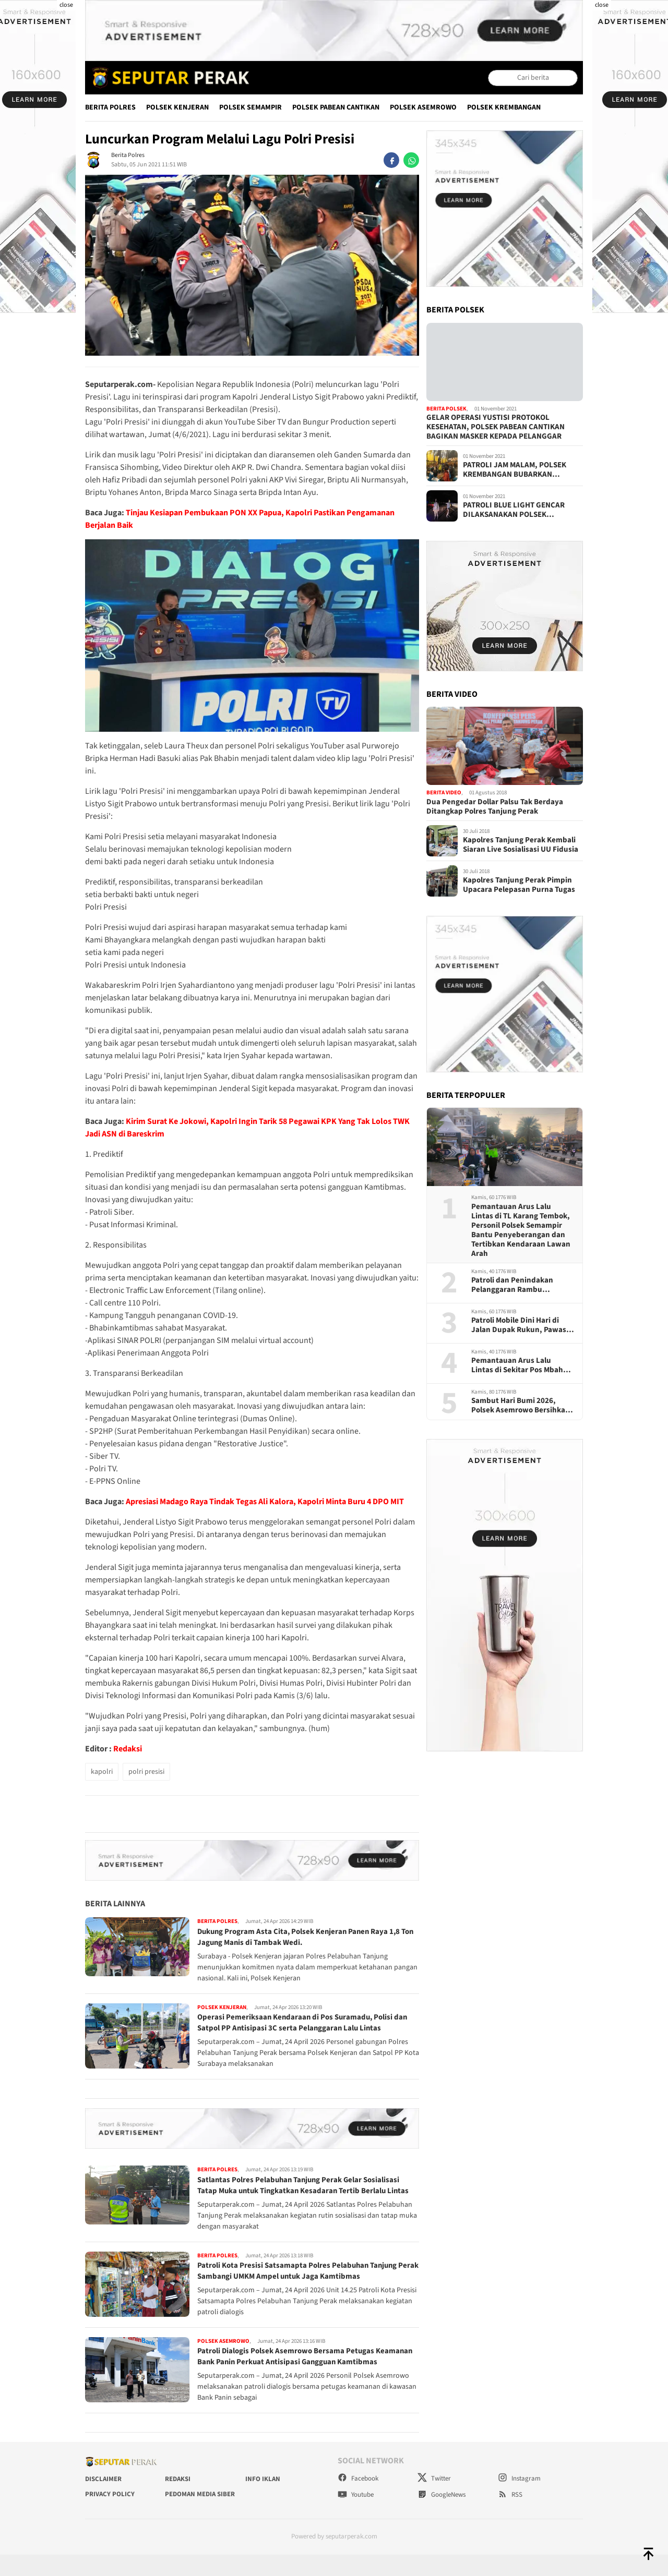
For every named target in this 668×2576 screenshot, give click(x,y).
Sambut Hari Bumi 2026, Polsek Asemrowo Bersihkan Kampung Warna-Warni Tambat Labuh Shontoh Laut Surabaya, (521, 1405)
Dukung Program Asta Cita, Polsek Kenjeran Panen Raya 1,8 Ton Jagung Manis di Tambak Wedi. (304, 1937)
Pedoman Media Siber (200, 2516)
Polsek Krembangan (504, 107)
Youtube (356, 2516)
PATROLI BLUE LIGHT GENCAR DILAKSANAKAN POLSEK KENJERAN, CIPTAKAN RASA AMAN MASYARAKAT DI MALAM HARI (522, 510)
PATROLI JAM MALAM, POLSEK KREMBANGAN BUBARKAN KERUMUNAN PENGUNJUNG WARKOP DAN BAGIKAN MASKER (518, 470)
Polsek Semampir (250, 107)
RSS (510, 2516)
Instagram (519, 2500)
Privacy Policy (110, 2516)
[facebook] (391, 160)
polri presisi (146, 1772)
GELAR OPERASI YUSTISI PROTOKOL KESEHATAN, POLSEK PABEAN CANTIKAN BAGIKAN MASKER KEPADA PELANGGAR (495, 427)
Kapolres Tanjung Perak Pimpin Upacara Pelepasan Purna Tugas (519, 885)
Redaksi (127, 1749)
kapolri (102, 1772)
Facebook (358, 2500)
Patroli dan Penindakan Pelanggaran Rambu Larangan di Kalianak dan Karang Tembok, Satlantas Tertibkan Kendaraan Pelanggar (517, 1285)
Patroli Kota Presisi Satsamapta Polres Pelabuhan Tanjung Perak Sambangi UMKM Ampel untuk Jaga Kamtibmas (302, 2281)
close (66, 5)
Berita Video (443, 792)
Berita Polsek (446, 409)
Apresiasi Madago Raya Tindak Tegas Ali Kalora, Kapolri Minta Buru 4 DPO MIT (265, 1501)
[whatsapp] (411, 160)
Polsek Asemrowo (423, 107)
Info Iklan (262, 2500)
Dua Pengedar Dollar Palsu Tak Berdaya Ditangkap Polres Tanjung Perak (494, 806)
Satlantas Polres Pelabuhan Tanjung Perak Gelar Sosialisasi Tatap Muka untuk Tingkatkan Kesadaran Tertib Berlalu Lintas (304, 2190)
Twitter (434, 2500)
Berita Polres (110, 107)
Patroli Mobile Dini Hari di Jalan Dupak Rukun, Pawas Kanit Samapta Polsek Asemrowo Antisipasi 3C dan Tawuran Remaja (520, 1325)
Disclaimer (103, 2500)
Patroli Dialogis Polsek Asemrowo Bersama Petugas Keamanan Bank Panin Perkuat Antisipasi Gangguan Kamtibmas (290, 2372)
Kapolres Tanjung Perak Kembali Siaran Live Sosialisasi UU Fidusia (520, 845)
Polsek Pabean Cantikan (335, 107)
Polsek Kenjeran (177, 107)
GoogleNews (442, 2516)
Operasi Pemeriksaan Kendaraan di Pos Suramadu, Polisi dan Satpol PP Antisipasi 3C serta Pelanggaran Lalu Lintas (307, 2022)
